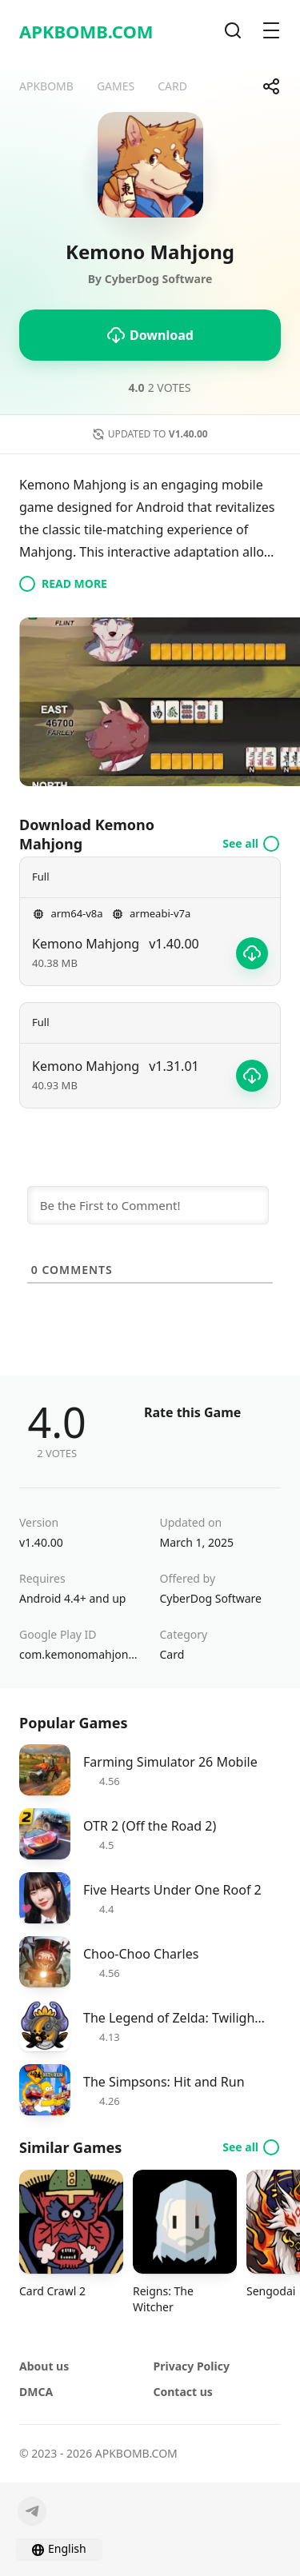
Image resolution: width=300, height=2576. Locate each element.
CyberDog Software (211, 1598)
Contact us (183, 2391)
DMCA (36, 2391)
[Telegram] (32, 2511)
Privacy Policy (192, 2366)
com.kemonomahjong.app (80, 1654)
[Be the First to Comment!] (148, 1205)
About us (44, 2366)
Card (172, 1654)
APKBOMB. (86, 31)
